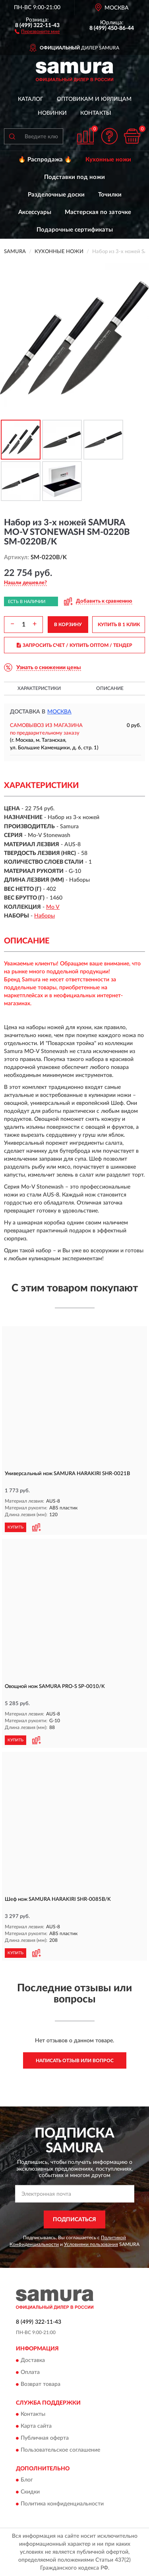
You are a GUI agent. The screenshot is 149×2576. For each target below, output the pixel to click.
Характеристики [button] (39, 688)
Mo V (53, 907)
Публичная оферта (45, 2438)
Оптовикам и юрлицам (94, 99)
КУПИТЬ (15, 1527)
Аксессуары (34, 212)
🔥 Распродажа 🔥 (45, 160)
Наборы (44, 916)
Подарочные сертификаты (75, 230)
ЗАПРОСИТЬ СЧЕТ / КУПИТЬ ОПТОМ (74, 645)
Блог (27, 2480)
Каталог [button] (30, 99)
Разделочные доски (56, 195)
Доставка (33, 2360)
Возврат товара (40, 2384)
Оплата (30, 2372)
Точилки (110, 195)
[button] (37, 31)
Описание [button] (110, 688)
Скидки (30, 2492)
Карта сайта (36, 2426)
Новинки (52, 113)
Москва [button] (59, 712)
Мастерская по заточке (98, 212)
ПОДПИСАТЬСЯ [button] (74, 2219)
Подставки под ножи (74, 177)
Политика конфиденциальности (62, 2504)
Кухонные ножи (108, 160)
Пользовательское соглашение (60, 2450)
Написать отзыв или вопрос (75, 2060)
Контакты (95, 113)
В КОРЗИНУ (68, 624)
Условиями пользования (91, 2244)
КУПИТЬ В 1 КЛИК (119, 624)
